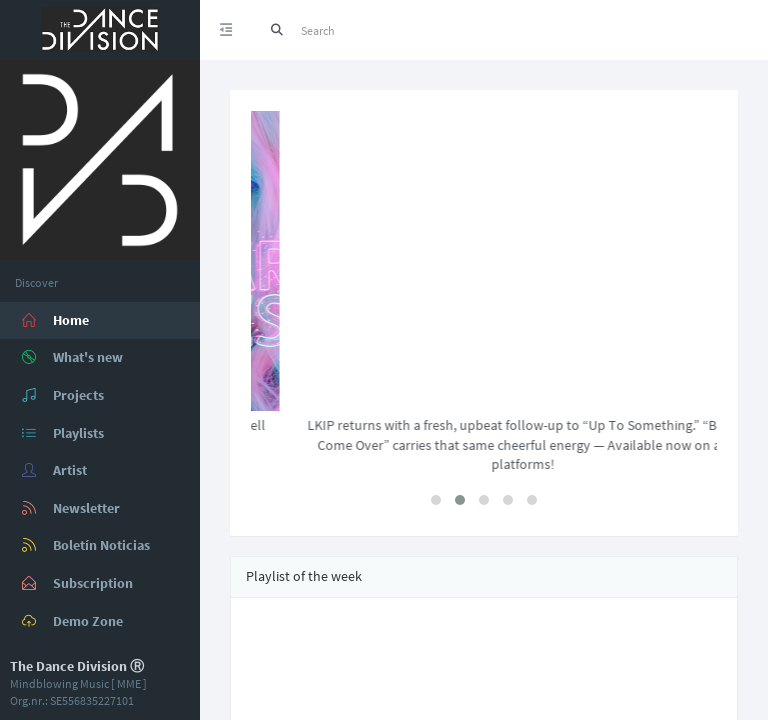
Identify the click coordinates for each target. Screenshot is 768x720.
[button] (436, 500)
